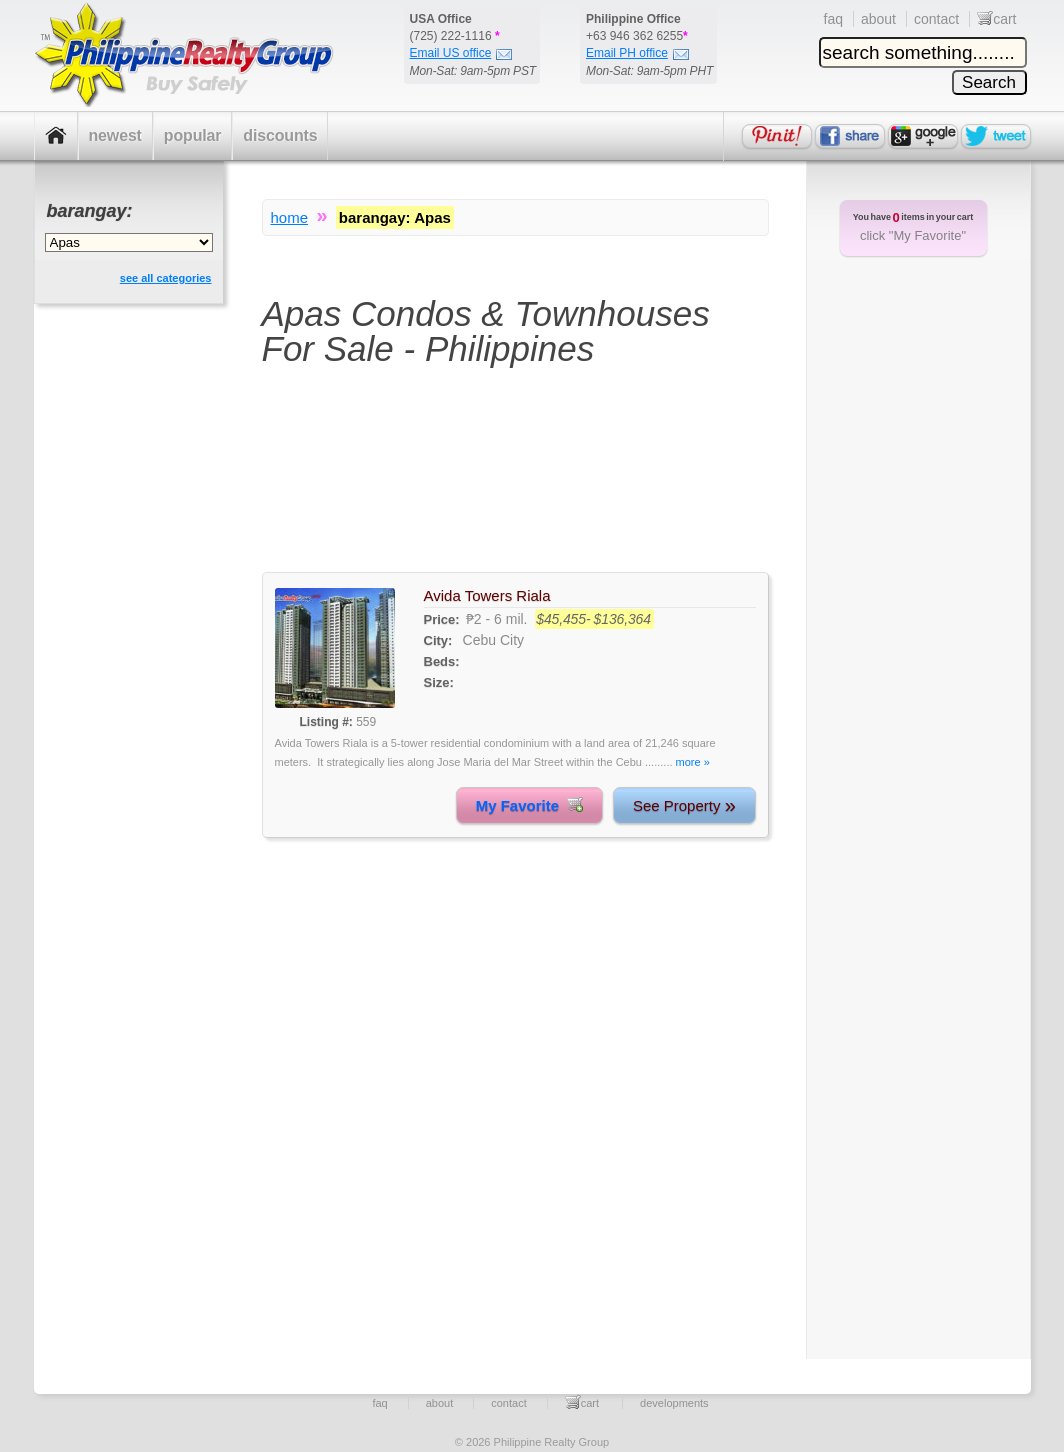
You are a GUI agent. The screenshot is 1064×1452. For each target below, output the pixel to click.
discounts (280, 135)
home (290, 217)
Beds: (442, 661)
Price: (442, 619)
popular (193, 135)
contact (936, 19)
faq (833, 19)
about (878, 19)
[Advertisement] (515, 481)
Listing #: (326, 722)
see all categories (166, 278)
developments (674, 1403)
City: (438, 640)
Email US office (461, 53)
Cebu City (493, 640)
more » (693, 762)
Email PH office (637, 53)
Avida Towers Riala (487, 595)
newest (115, 135)
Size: (439, 682)
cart (996, 19)
